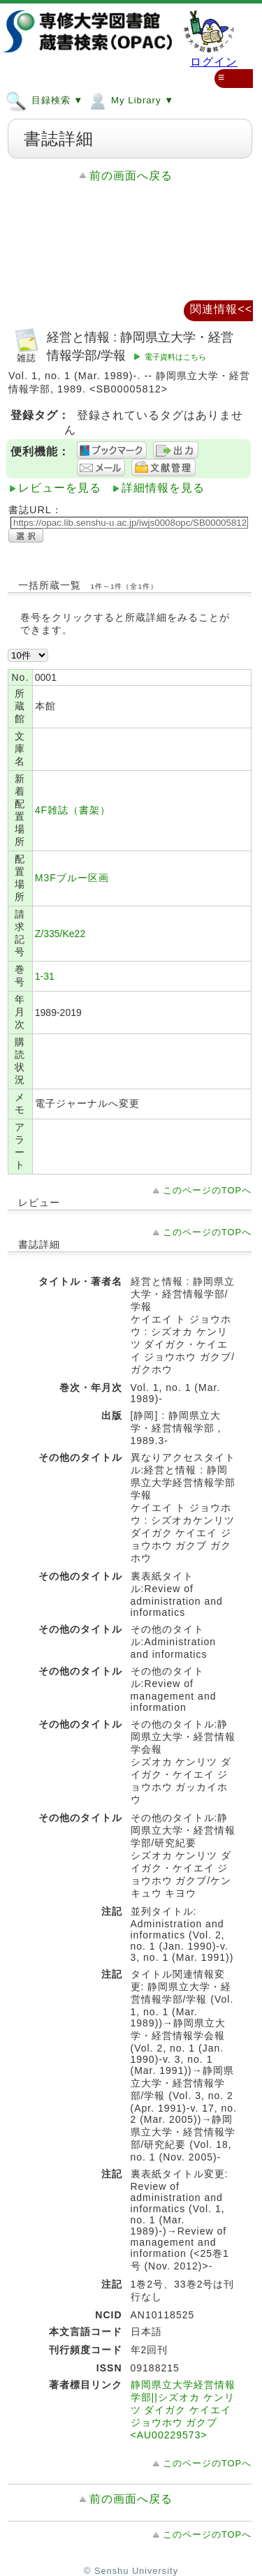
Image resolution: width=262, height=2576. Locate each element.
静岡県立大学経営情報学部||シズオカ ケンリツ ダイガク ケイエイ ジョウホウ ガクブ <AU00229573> (183, 2410)
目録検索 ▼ (44, 100)
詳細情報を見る (163, 488)
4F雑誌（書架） (72, 810)
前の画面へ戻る (131, 176)
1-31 (44, 976)
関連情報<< (221, 309)
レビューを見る (59, 488)
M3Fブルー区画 (72, 877)
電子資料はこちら (175, 357)
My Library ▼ (130, 100)
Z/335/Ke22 (60, 933)
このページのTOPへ (207, 1190)
